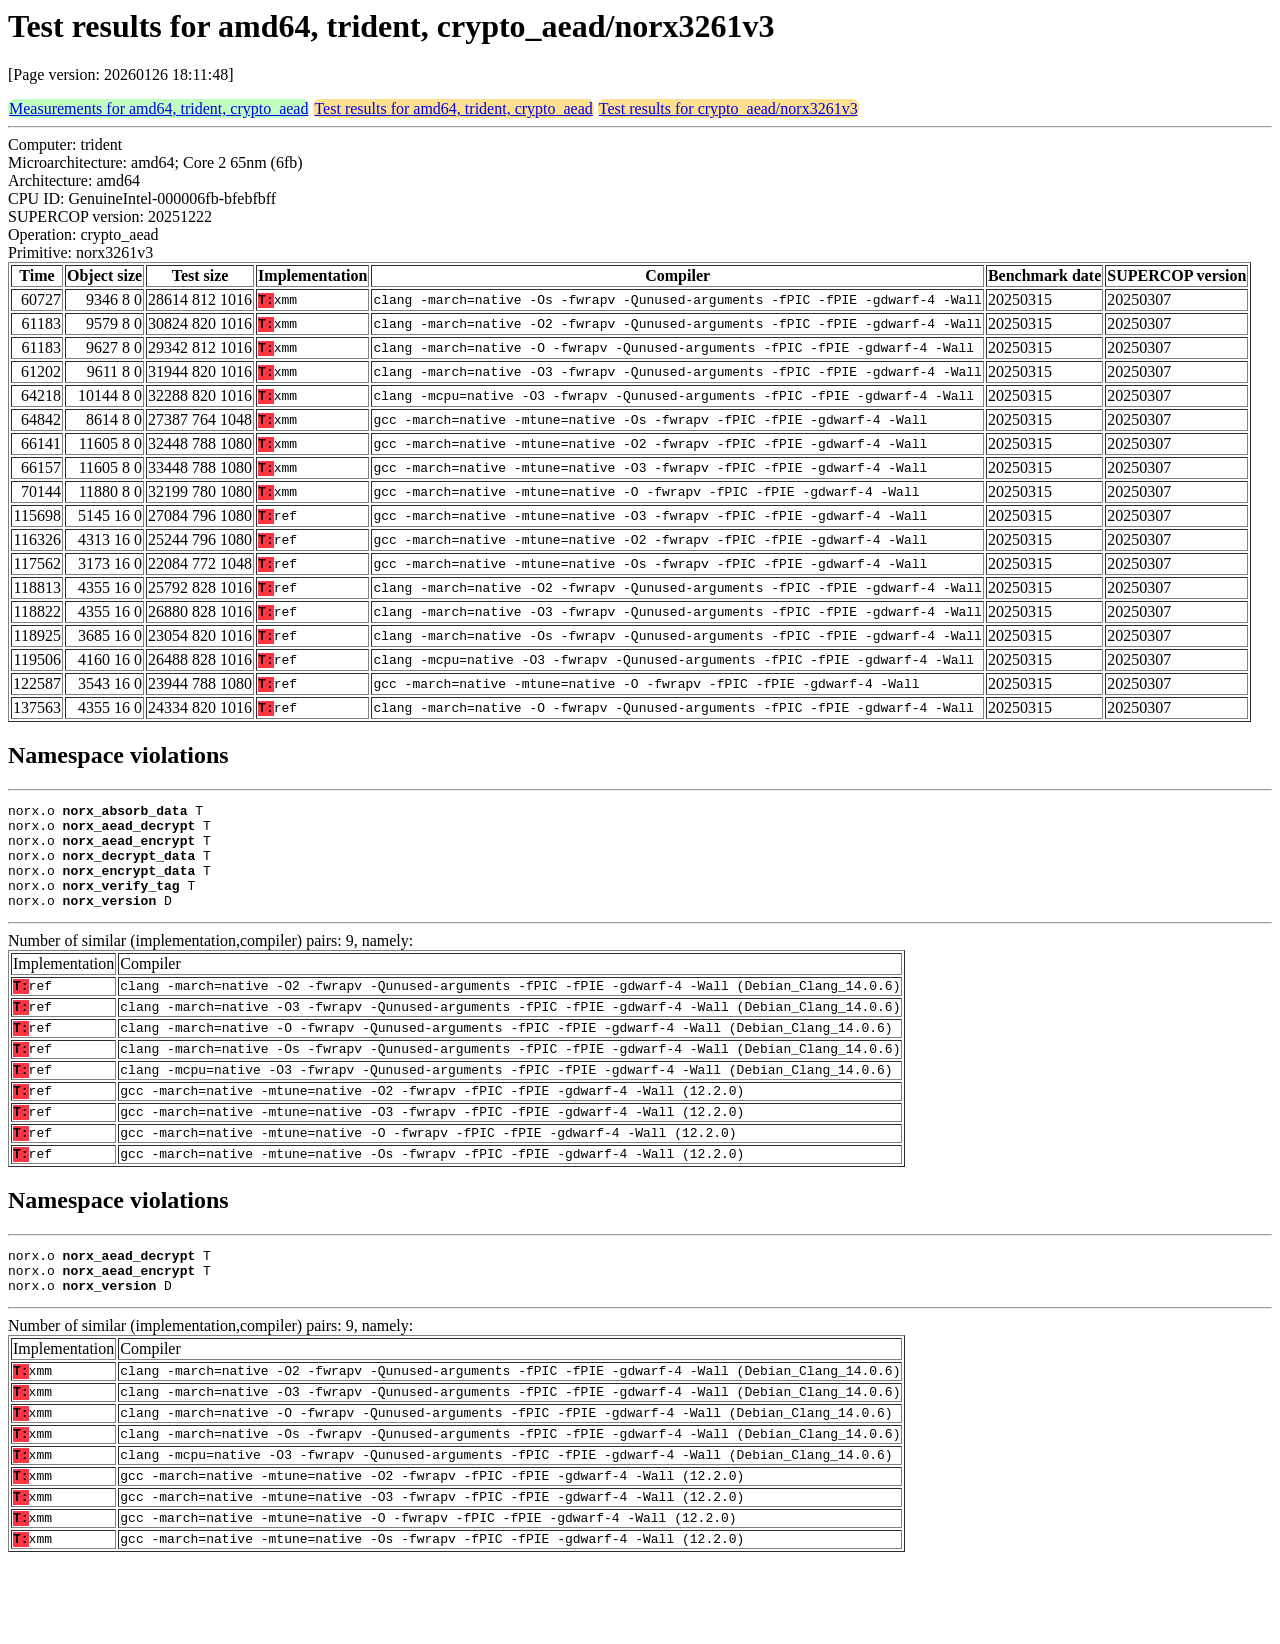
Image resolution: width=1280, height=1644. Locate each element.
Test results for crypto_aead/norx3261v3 (728, 108)
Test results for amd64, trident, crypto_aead (453, 108)
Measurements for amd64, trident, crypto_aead (158, 108)
